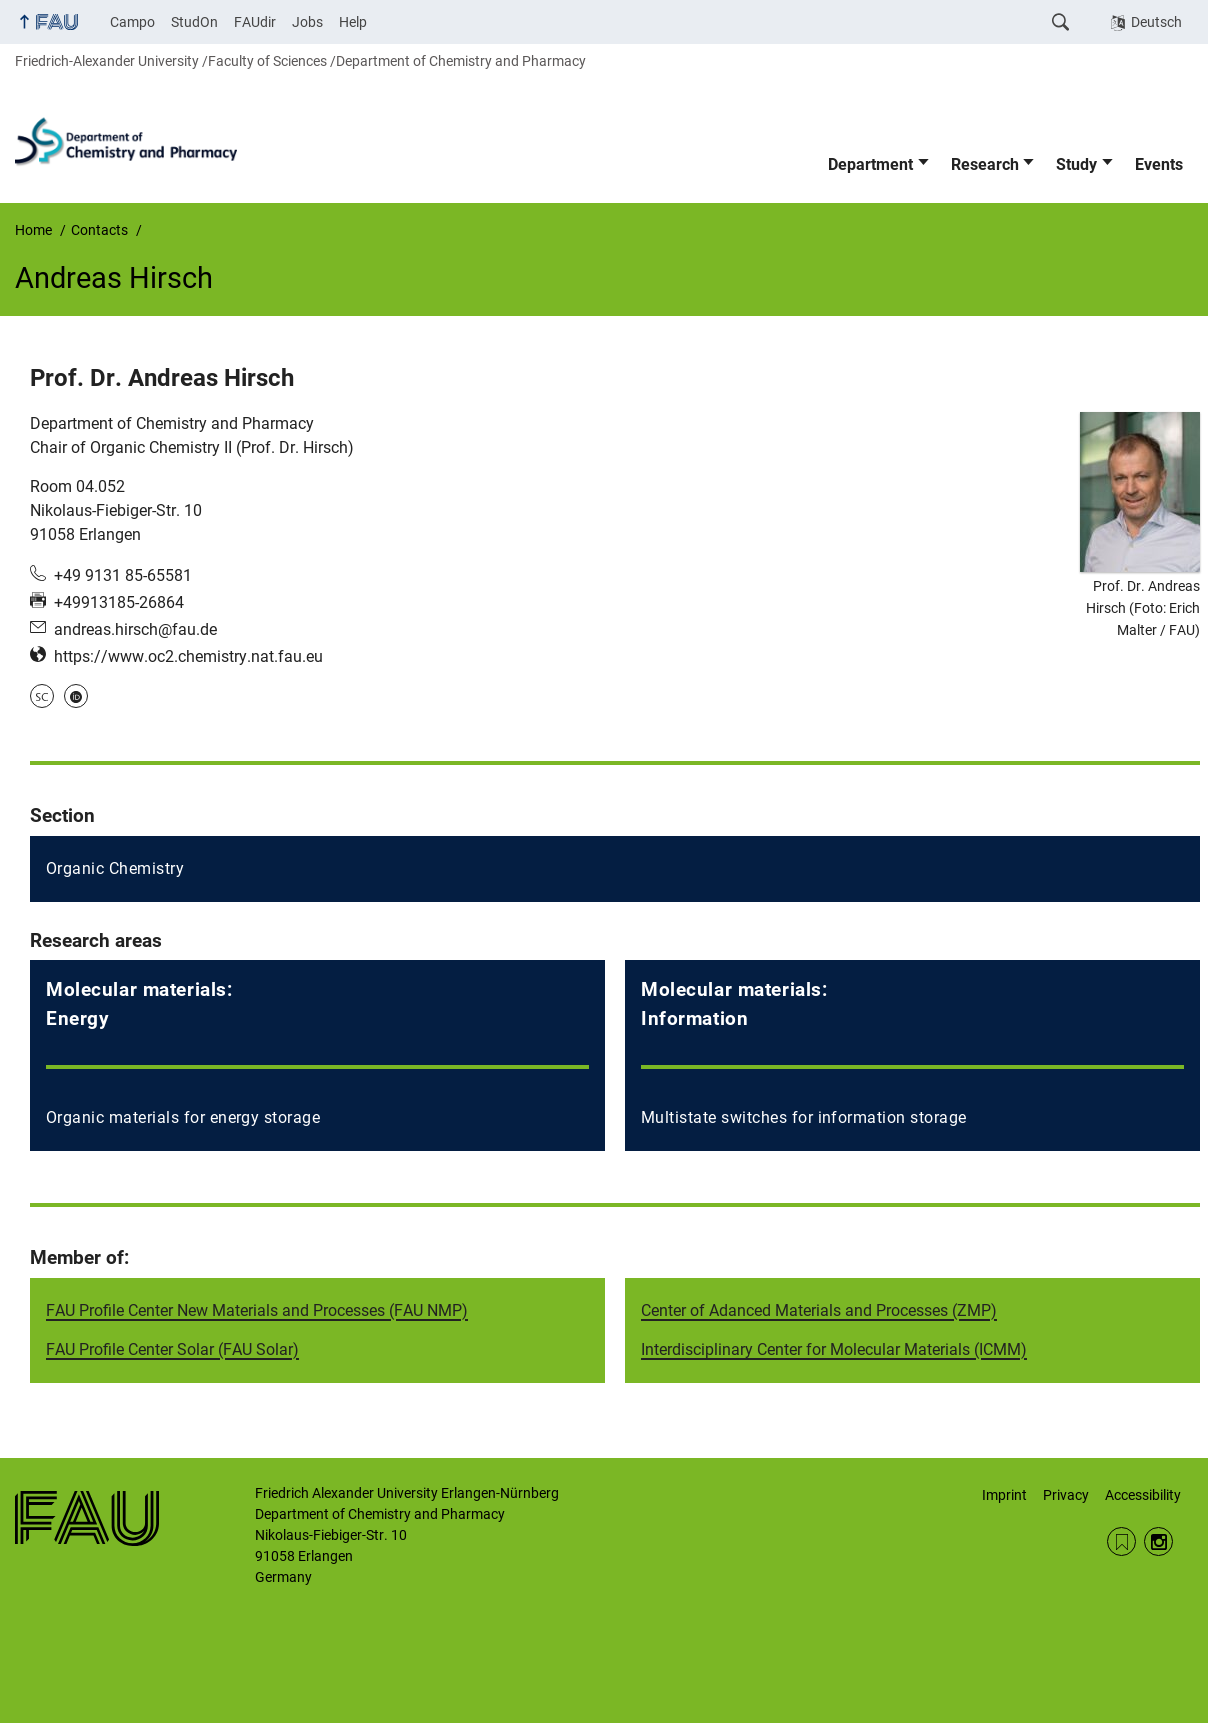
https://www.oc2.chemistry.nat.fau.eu (188, 656)
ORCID (76, 696)
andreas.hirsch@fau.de (135, 629)
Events (1159, 164)
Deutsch (1156, 22)
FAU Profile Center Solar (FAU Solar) (172, 1349)
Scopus (42, 696)
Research (985, 164)
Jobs (307, 22)
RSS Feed (1121, 1541)
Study (1076, 164)
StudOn (194, 22)
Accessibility (1143, 1495)
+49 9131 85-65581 (123, 575)
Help (353, 22)
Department (870, 164)
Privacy (1066, 1495)
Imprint (1004, 1495)
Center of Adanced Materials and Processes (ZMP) (819, 1310)
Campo (132, 22)
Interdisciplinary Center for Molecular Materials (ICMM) (834, 1349)
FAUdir (255, 22)
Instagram (1158, 1541)
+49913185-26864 (119, 602)
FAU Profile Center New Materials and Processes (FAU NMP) (257, 1310)
